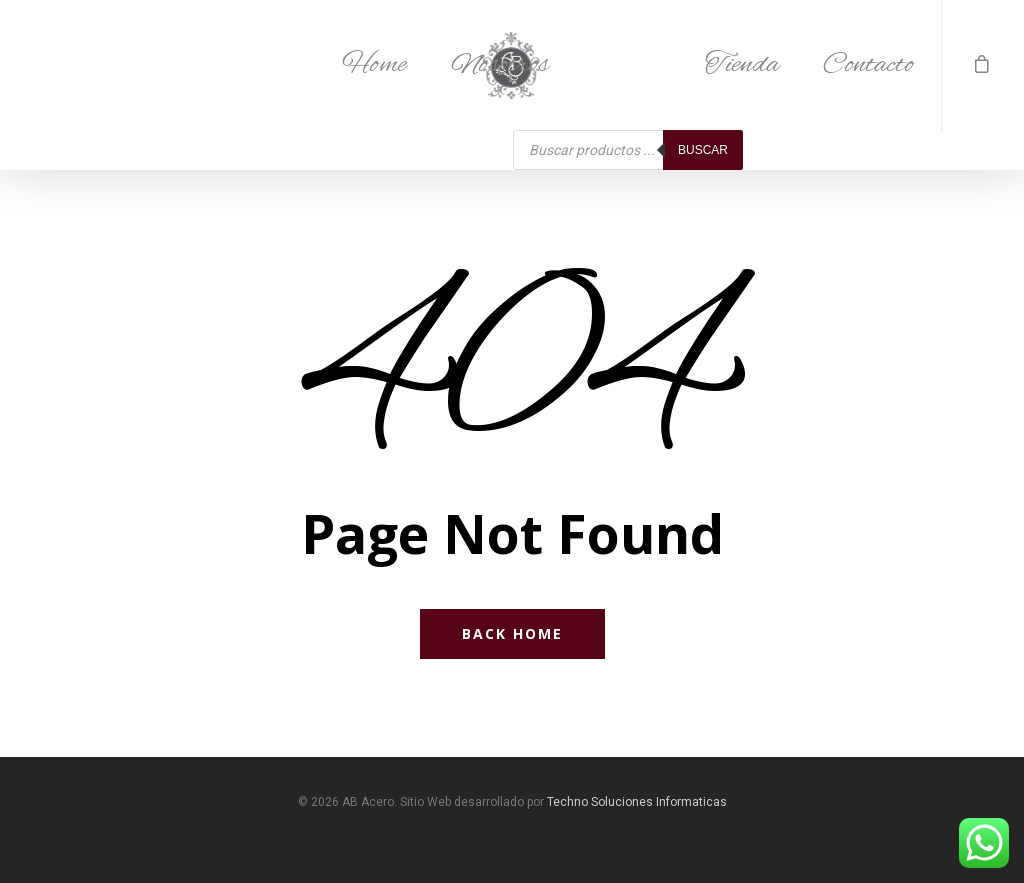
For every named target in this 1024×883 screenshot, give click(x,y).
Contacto (868, 65)
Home (374, 65)
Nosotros (500, 65)
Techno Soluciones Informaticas (637, 802)
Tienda (742, 65)
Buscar (703, 150)
